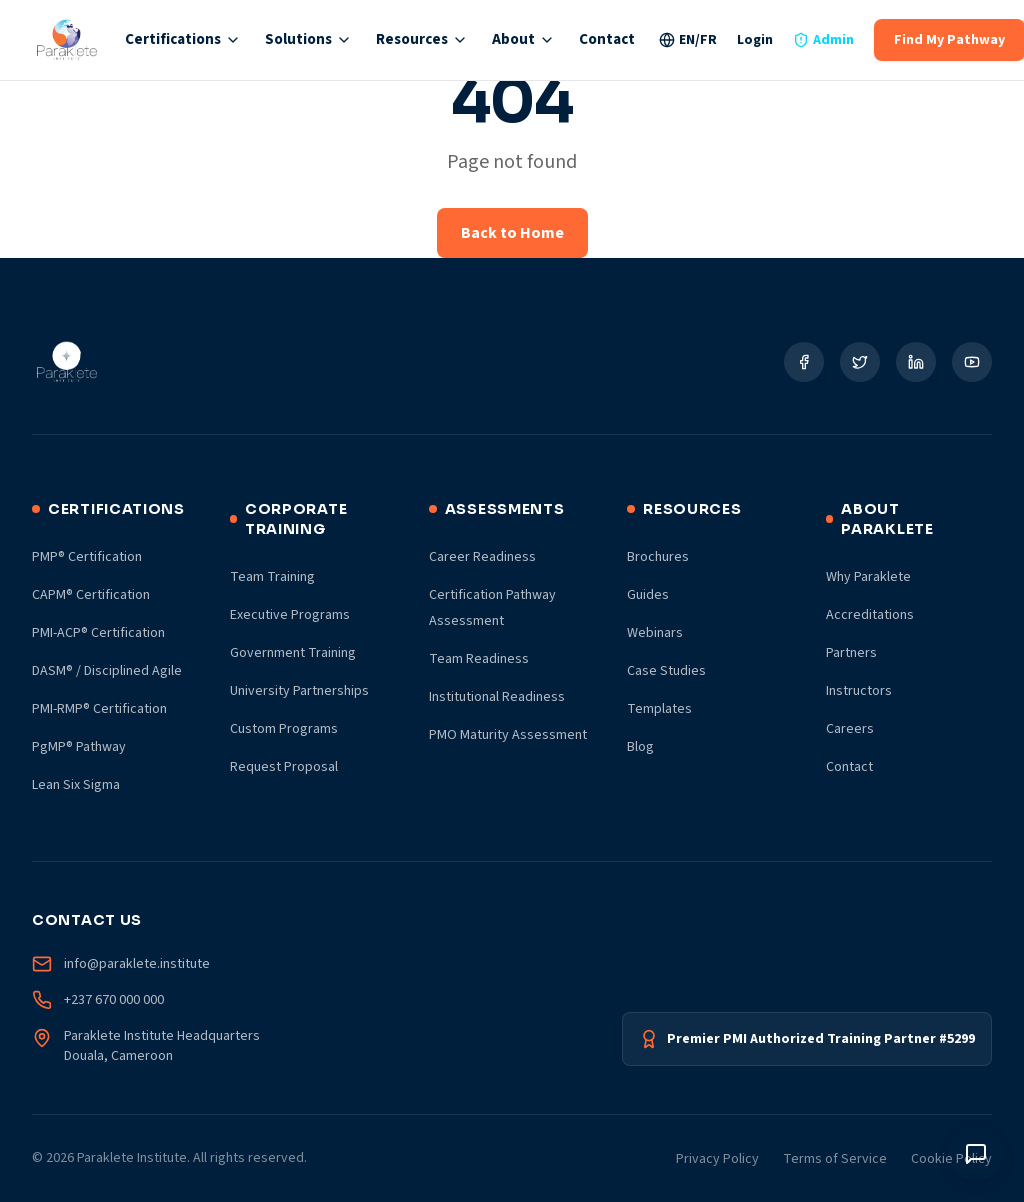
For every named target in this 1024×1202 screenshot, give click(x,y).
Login (755, 40)
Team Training (272, 577)
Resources (422, 39)
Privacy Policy (717, 1159)
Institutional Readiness (497, 697)
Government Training (293, 653)
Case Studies (666, 671)
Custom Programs (284, 729)
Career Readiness (482, 557)
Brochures (658, 557)
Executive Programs (290, 615)
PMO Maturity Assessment (508, 735)
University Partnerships (299, 691)
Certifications (183, 39)
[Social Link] (804, 362)
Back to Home (512, 233)
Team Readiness (479, 659)
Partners (851, 653)
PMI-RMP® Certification (99, 709)
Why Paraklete (868, 577)
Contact (607, 39)
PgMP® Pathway (79, 747)
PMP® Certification (87, 557)
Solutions (308, 39)
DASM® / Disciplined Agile (107, 671)
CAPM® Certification (91, 595)
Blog (640, 747)
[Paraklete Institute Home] (66, 40)
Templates (659, 709)
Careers (850, 729)
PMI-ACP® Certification (98, 633)
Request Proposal (284, 767)
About (523, 39)
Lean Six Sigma (76, 785)
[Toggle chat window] (976, 1154)
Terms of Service (835, 1159)
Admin (823, 40)
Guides (648, 595)
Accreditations (870, 615)
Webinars (655, 633)
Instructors (859, 691)
